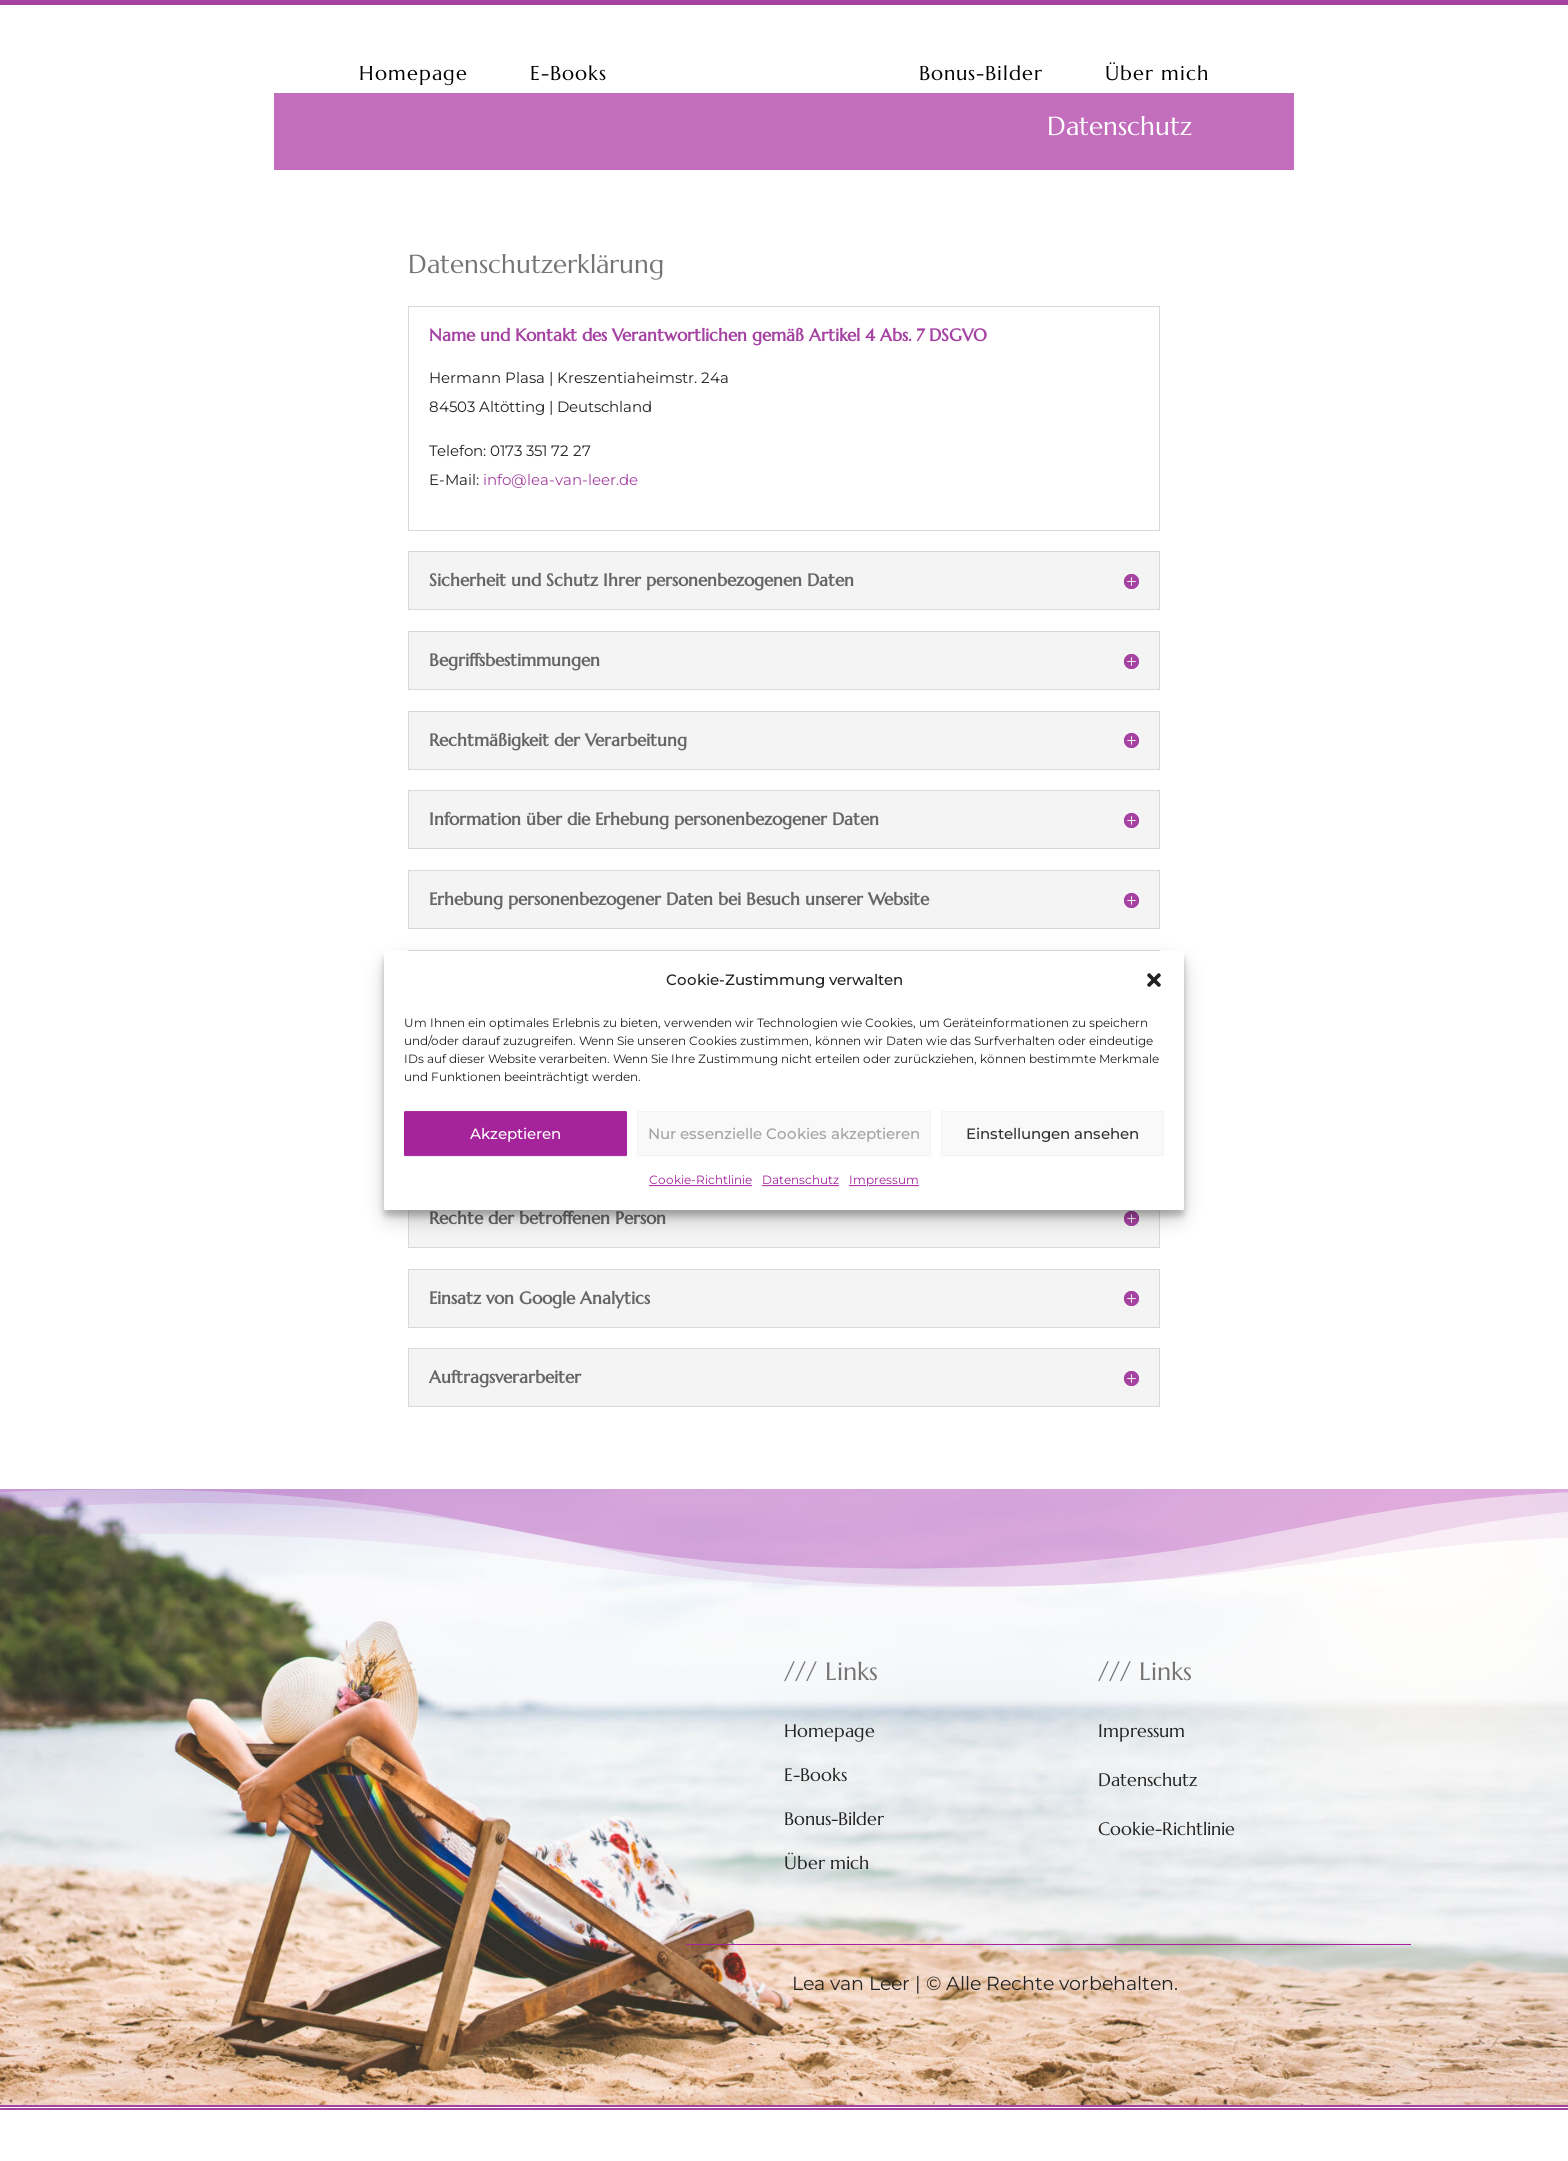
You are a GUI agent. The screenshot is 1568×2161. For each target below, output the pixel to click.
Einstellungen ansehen (1052, 1158)
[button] (1154, 1005)
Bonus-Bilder (981, 73)
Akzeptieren (515, 1158)
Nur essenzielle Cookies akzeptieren (784, 1158)
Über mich (1157, 73)
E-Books (568, 73)
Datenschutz (800, 1204)
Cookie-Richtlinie (700, 1204)
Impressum (884, 1204)
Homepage (413, 73)
